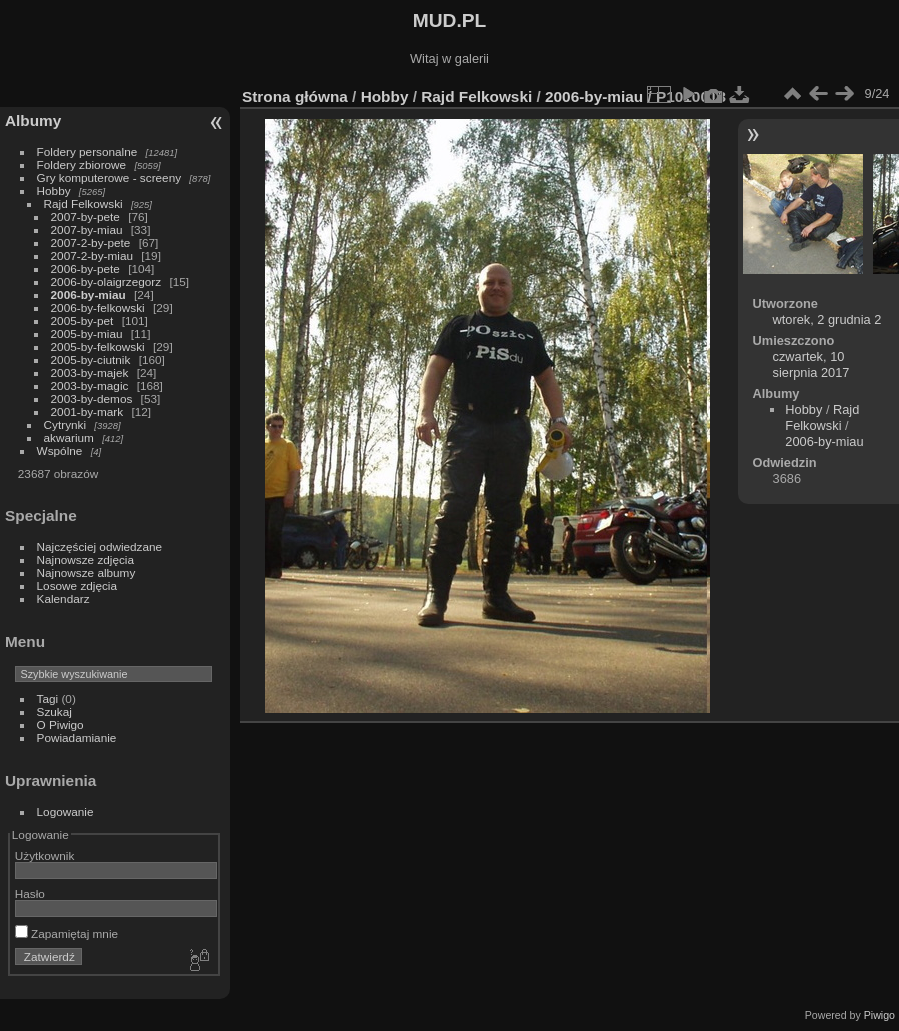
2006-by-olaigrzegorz (106, 281)
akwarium (69, 437)
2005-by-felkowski (98, 346)
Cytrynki (65, 424)
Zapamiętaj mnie (66, 933)
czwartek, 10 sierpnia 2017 (811, 364)
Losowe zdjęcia (77, 585)
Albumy (33, 120)
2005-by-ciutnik (91, 359)
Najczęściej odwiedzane (100, 546)
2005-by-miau (87, 333)
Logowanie (65, 811)
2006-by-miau (88, 294)
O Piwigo (60, 724)
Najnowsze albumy (86, 572)
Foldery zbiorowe (82, 164)
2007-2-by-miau (92, 255)
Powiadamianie (77, 737)
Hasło (30, 893)
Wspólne (60, 450)
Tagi (48, 698)
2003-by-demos (92, 398)
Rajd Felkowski (83, 203)
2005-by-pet (82, 320)
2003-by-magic (90, 385)
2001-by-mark (87, 411)
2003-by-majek (90, 372)
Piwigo (879, 1015)
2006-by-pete (85, 268)
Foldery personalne (87, 151)
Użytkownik (45, 855)
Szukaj (54, 711)
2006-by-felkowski (98, 307)
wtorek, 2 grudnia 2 (827, 319)
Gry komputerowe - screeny (109, 177)
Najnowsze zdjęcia (85, 559)
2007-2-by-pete (91, 242)
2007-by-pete (85, 216)
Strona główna (295, 96)
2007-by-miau (87, 229)
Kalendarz (63, 598)
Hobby (54, 190)
